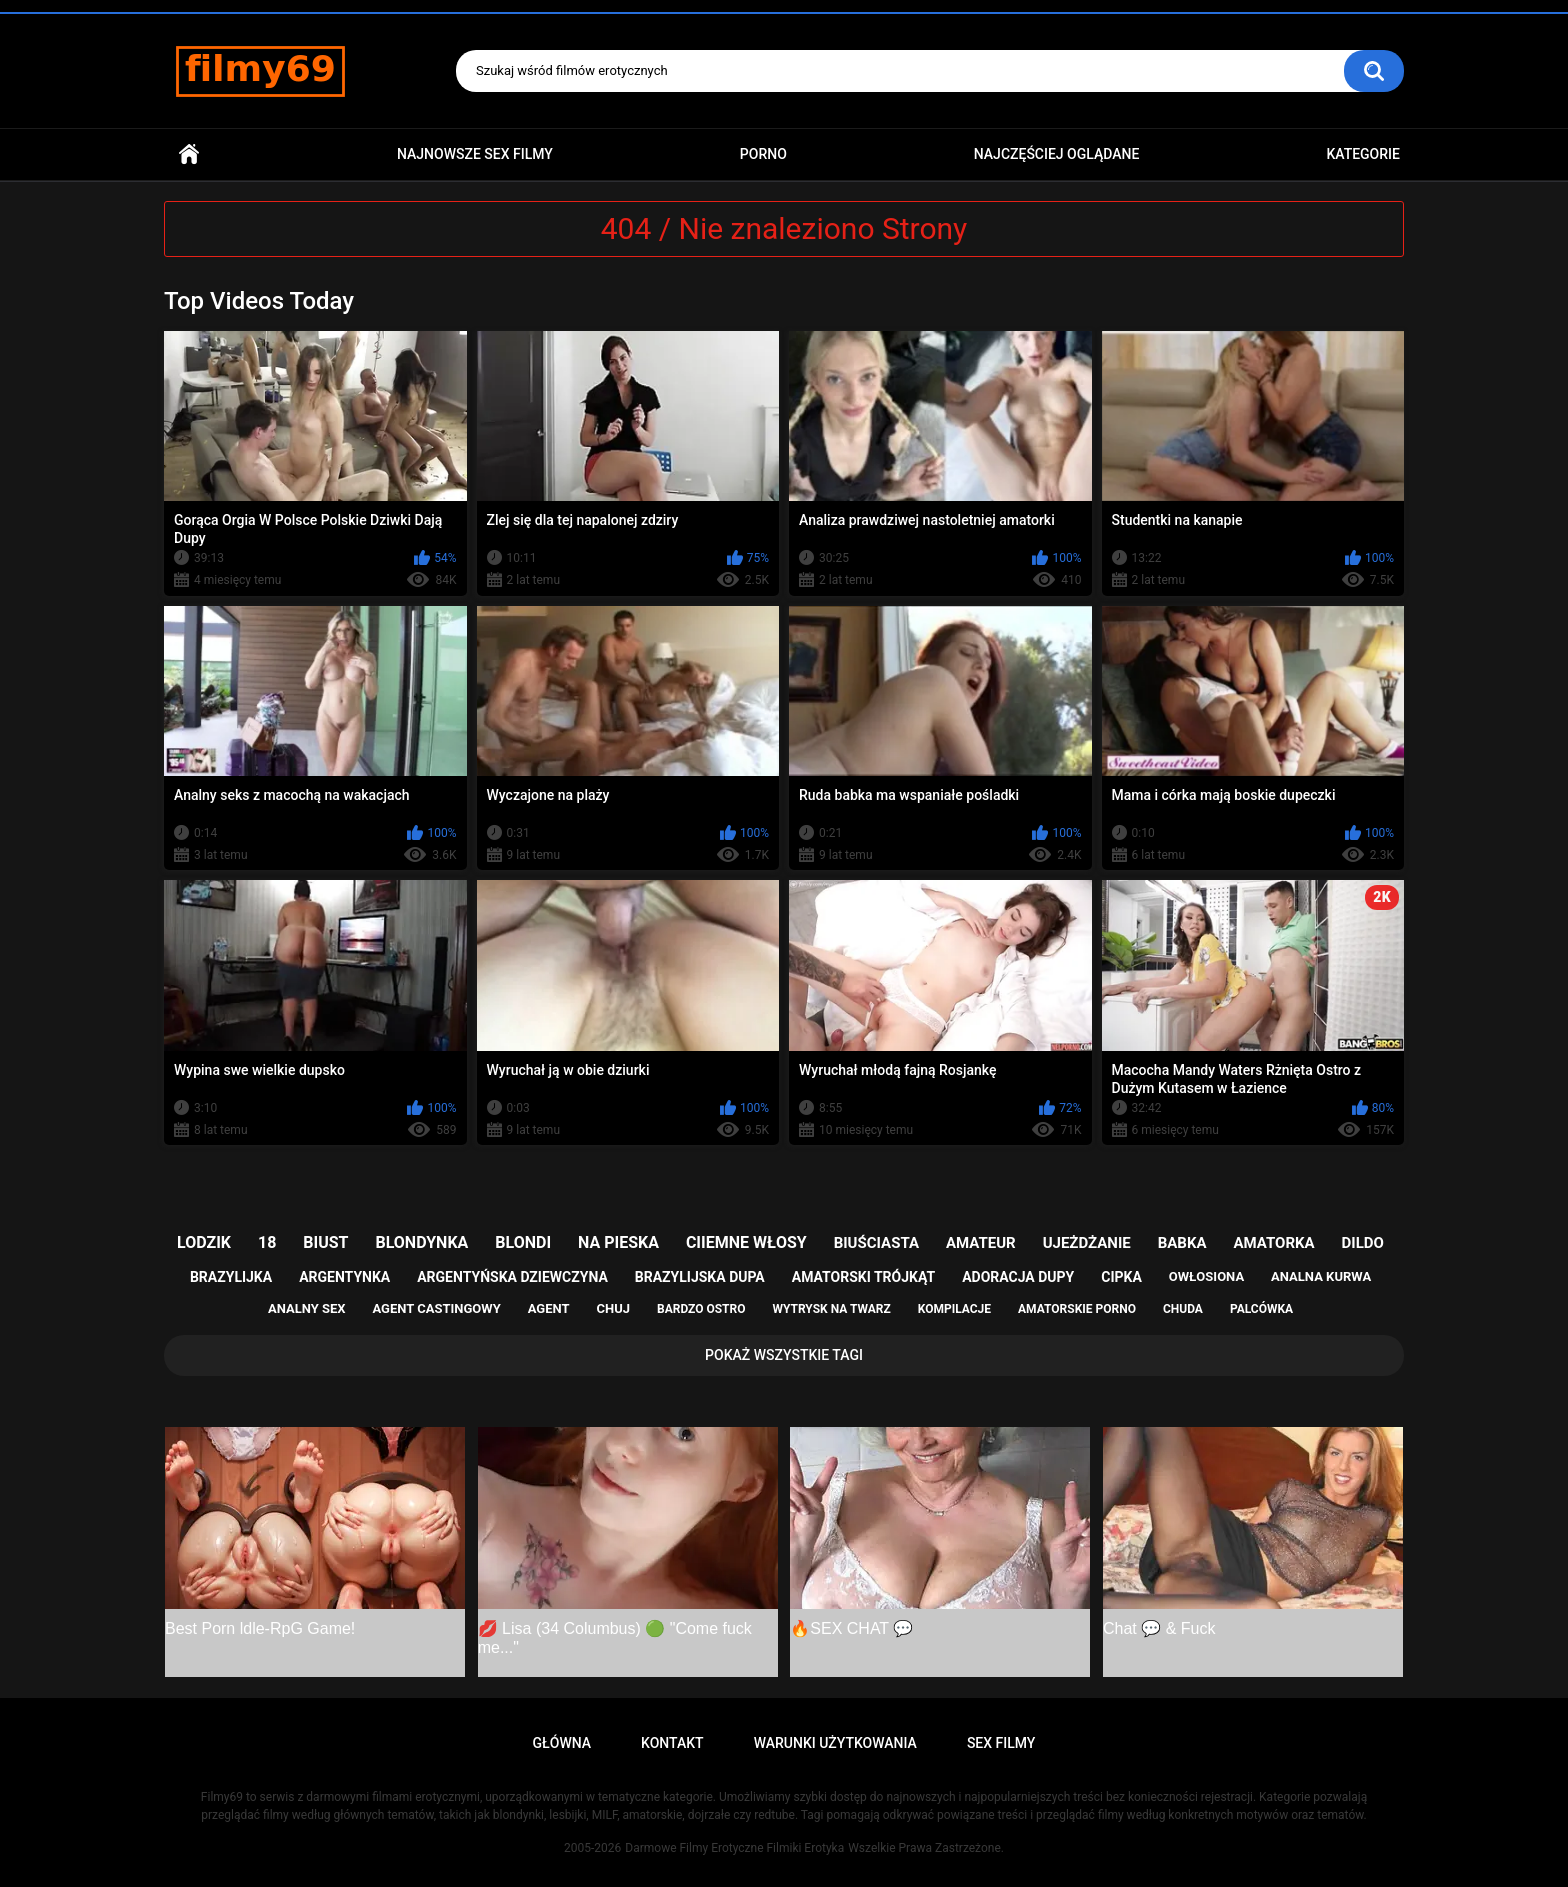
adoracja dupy (1018, 1277)
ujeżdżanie (1087, 1243)
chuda (1183, 1309)
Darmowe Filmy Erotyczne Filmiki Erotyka (734, 1848)
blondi (523, 1242)
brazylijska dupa (700, 1277)
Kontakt (672, 1743)
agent (549, 1308)
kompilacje (954, 1309)
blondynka (421, 1242)
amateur (981, 1243)
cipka (1121, 1277)
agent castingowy (436, 1308)
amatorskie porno (1077, 1309)
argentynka (344, 1277)
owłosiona (1206, 1276)
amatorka (1273, 1243)
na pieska (618, 1242)
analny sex (307, 1308)
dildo (1363, 1243)
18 (267, 1242)
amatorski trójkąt (863, 1277)
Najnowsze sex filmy (475, 154)
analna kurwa (1321, 1276)
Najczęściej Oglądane (1057, 154)
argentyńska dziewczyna (512, 1277)
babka (1182, 1243)
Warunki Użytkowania (835, 1743)
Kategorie (1363, 154)
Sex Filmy (1001, 1743)
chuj (614, 1308)
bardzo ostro (701, 1309)
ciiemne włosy (746, 1242)
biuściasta (876, 1243)
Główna (189, 154)
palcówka (1261, 1309)
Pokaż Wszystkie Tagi (784, 1355)
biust (325, 1242)
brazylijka (231, 1277)
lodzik (204, 1242)
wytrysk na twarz (831, 1309)
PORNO (763, 154)
